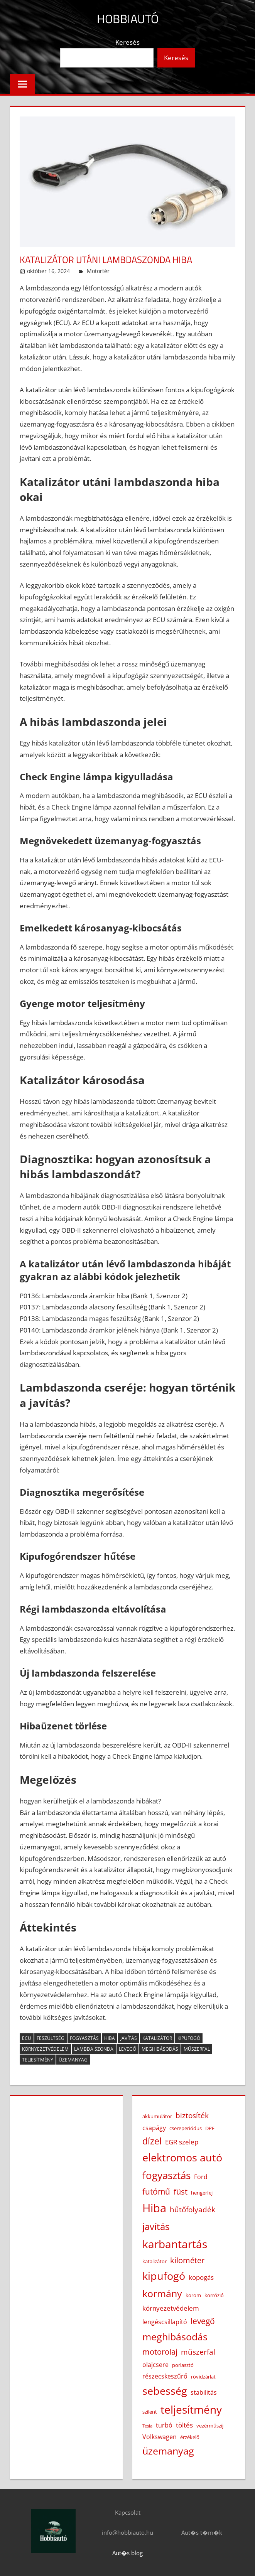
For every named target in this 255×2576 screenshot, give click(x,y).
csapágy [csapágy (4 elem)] (154, 2128)
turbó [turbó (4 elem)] (164, 2425)
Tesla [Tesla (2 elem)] (147, 2426)
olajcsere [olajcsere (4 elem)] (155, 2364)
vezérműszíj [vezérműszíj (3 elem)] (209, 2425)
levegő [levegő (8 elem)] (203, 2320)
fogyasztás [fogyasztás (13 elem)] (166, 2175)
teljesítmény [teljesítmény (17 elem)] (191, 2409)
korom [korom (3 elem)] (193, 2295)
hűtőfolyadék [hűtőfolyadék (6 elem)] (192, 2210)
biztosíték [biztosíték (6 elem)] (192, 2115)
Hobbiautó (127, 18)
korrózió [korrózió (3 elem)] (214, 2295)
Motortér (98, 271)
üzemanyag (73, 2059)
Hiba (109, 2038)
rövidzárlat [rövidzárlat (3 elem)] (203, 2376)
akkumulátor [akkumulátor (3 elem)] (157, 2116)
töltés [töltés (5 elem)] (184, 2424)
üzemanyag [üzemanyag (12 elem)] (168, 2450)
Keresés (127, 42)
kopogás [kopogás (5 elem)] (201, 2277)
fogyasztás (84, 2038)
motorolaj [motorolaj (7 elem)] (159, 2351)
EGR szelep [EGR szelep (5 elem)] (181, 2141)
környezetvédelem (45, 2049)
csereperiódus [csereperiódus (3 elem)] (185, 2128)
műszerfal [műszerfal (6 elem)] (198, 2352)
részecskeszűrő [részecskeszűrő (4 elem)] (164, 2376)
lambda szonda (93, 2049)
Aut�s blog (127, 2553)
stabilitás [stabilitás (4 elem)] (204, 2392)
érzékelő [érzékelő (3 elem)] (189, 2437)
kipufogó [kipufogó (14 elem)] (163, 2276)
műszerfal (197, 2049)
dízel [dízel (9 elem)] (152, 2141)
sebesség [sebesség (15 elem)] (164, 2391)
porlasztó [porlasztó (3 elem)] (183, 2365)
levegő (127, 2049)
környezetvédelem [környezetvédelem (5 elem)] (170, 2308)
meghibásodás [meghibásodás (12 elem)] (175, 2336)
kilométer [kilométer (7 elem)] (187, 2260)
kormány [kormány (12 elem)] (162, 2293)
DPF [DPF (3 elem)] (209, 2128)
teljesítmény (37, 2059)
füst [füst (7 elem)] (180, 2191)
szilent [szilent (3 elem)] (149, 2411)
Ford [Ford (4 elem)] (201, 2177)
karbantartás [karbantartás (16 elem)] (174, 2244)
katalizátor (157, 2038)
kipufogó (188, 2038)
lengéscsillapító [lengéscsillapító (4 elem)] (164, 2322)
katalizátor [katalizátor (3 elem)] (154, 2261)
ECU (26, 2038)
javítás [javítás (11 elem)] (155, 2226)
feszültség (50, 2038)
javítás (128, 2038)
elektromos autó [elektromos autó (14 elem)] (182, 2157)
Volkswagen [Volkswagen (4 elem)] (159, 2437)
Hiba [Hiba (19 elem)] (154, 2208)
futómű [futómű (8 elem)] (156, 2191)
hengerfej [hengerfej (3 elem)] (202, 2192)
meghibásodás (160, 2049)
